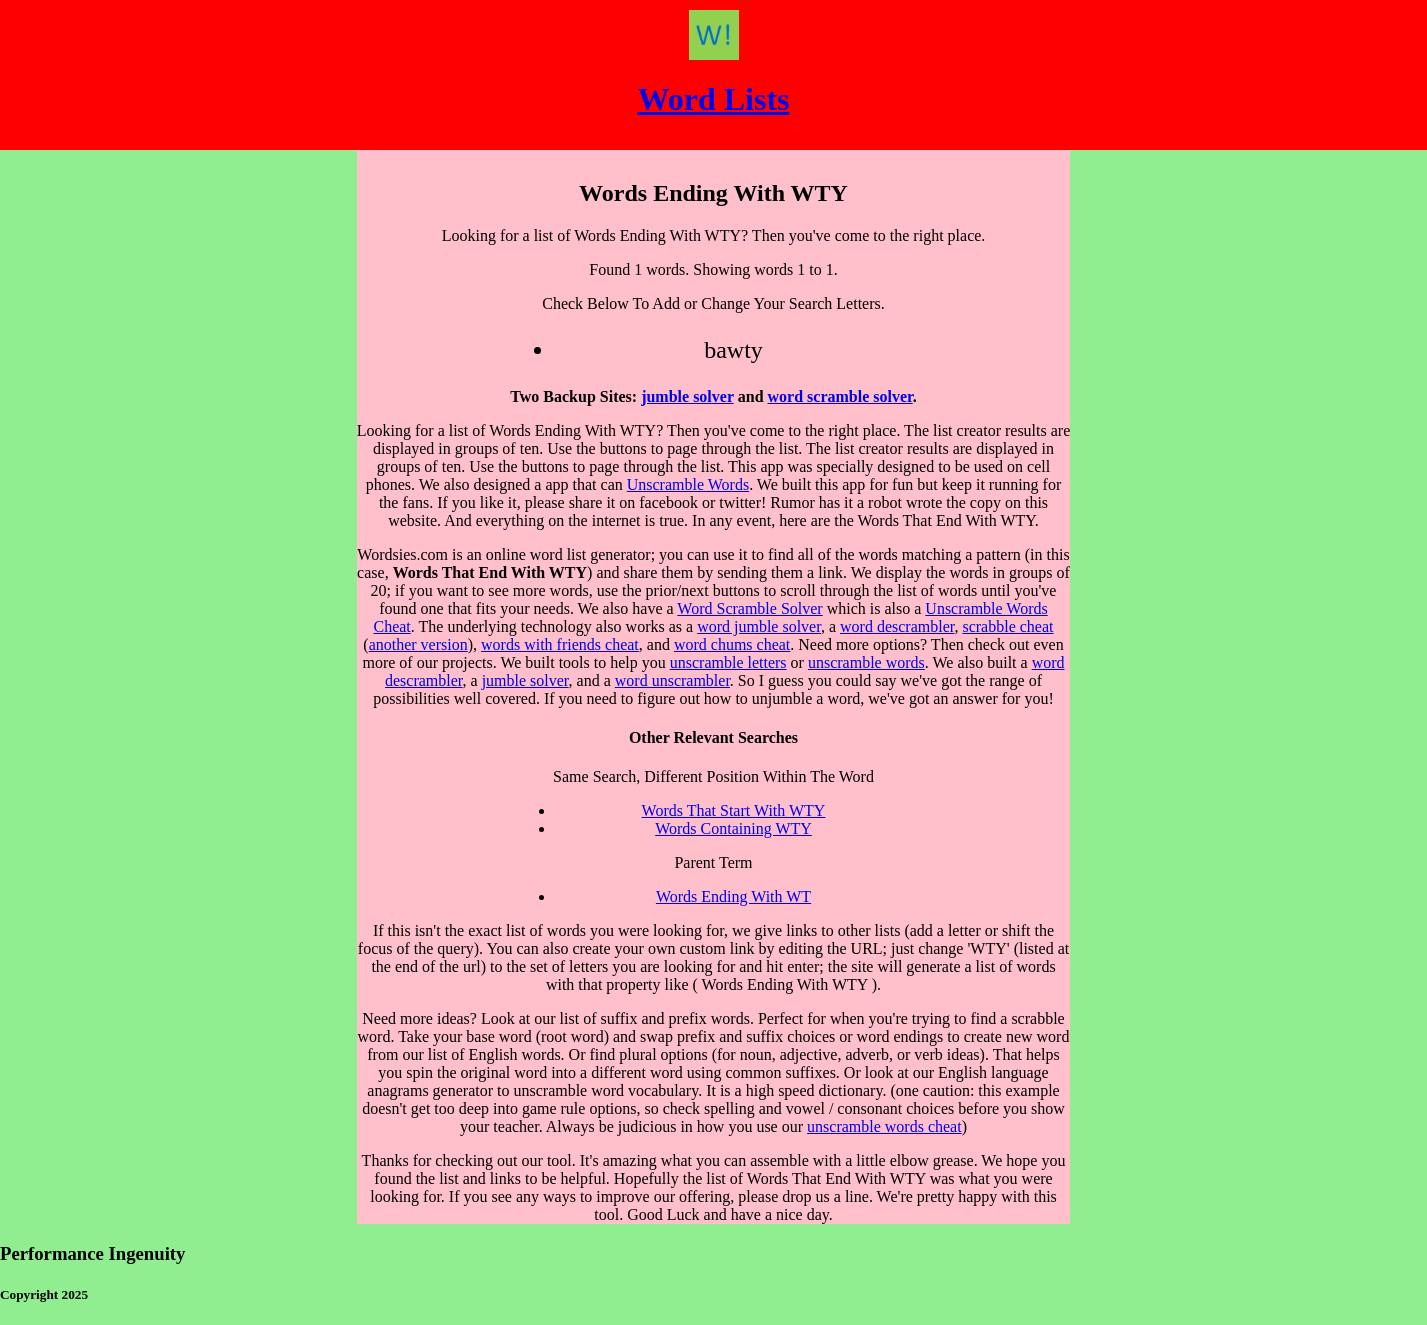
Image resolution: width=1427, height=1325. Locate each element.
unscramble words (866, 662)
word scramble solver (840, 396)
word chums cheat (732, 644)
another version (418, 644)
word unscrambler (672, 680)
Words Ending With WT (733, 896)
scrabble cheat (1007, 626)
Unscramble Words (688, 484)
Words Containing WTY (733, 828)
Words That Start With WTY (734, 810)
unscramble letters (728, 662)
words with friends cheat (560, 644)
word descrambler (897, 626)
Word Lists (713, 99)
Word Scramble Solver (749, 608)
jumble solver (687, 396)
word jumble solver (759, 626)
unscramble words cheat (884, 1126)
